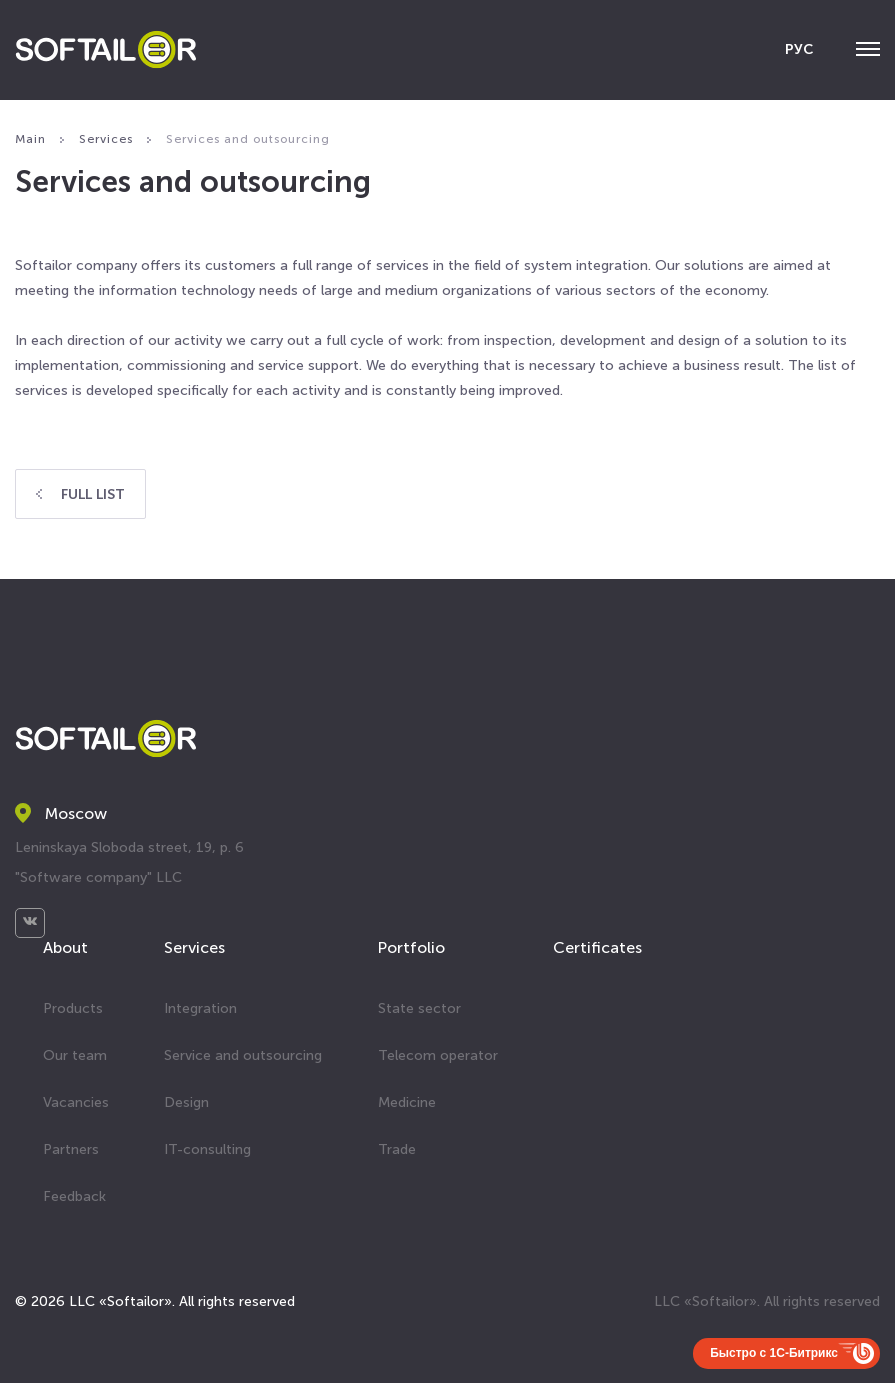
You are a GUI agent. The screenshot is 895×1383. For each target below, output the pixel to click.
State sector (419, 1008)
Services (194, 947)
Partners (71, 1149)
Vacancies (76, 1102)
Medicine (407, 1102)
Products (73, 1008)
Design (186, 1102)
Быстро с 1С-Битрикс (774, 1353)
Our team (75, 1055)
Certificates (597, 947)
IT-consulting (207, 1149)
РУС (799, 49)
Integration (200, 1008)
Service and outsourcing (243, 1055)
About (65, 947)
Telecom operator (438, 1055)
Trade (397, 1149)
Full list (80, 494)
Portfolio (411, 947)
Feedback (74, 1196)
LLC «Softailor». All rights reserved (767, 1301)
